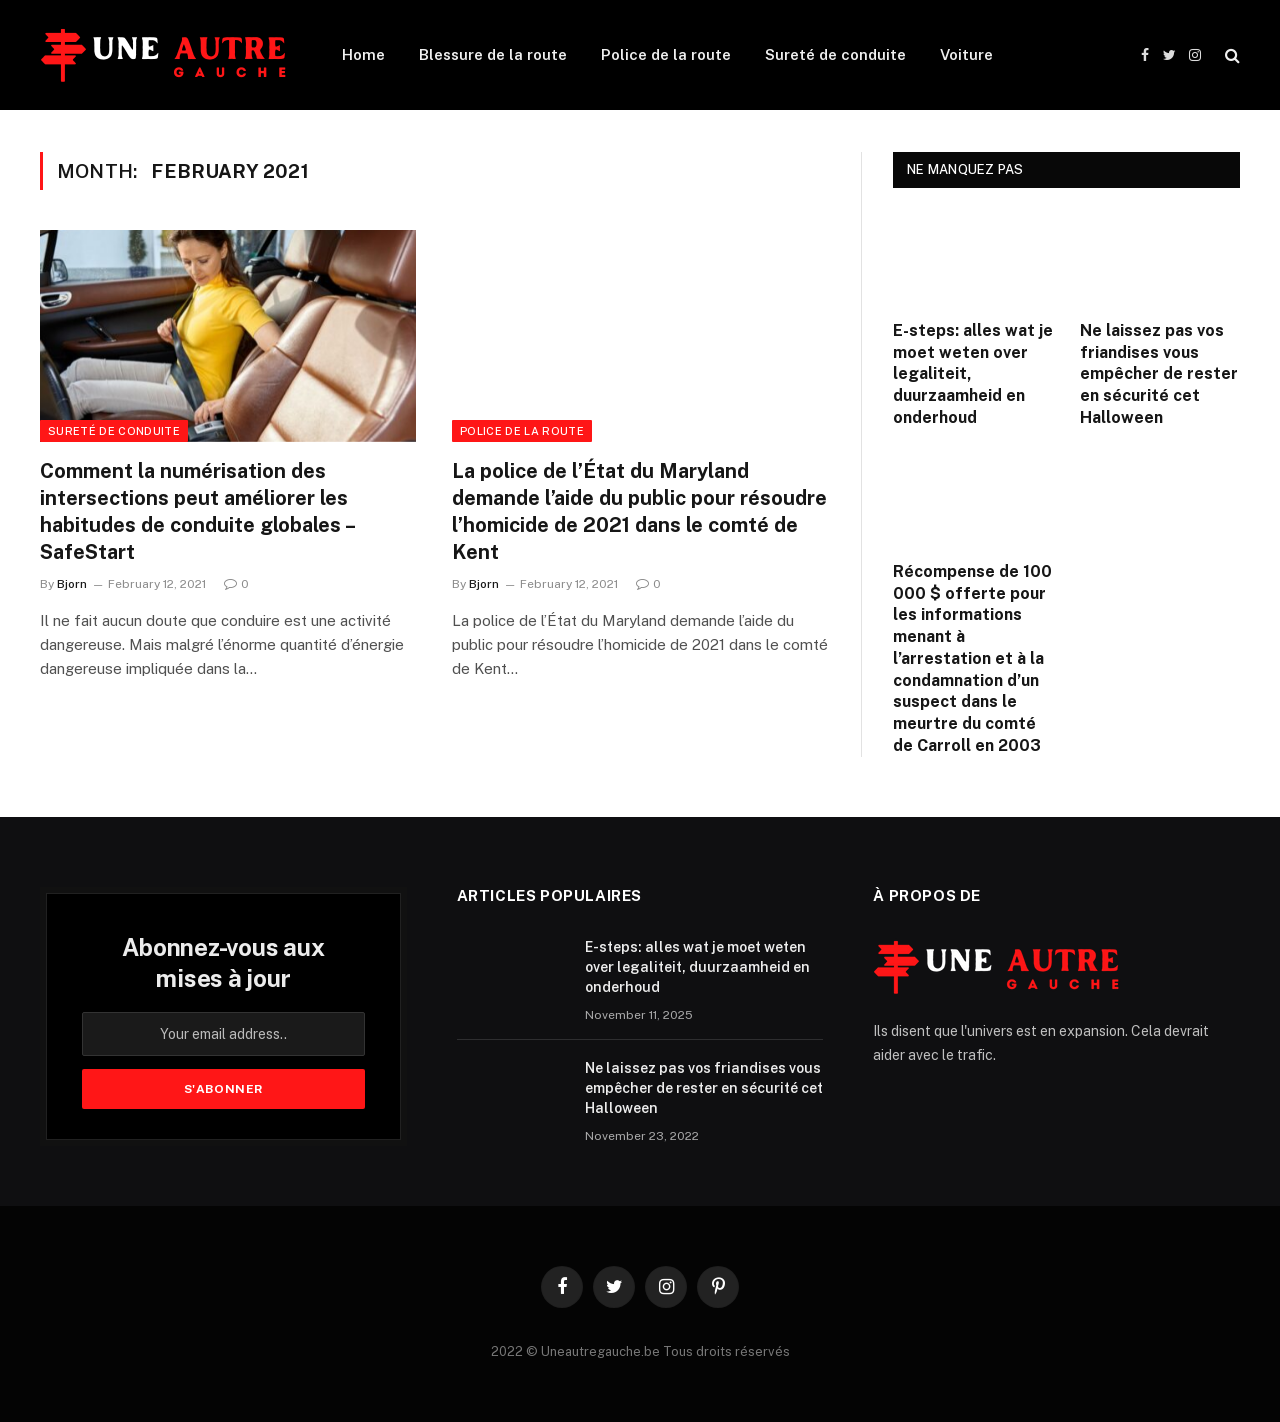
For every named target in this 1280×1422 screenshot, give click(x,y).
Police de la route (666, 54)
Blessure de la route (493, 54)
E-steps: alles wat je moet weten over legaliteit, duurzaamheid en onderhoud (973, 374)
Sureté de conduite (835, 54)
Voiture (966, 54)
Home (363, 54)
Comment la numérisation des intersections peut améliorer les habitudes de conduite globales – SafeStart (197, 512)
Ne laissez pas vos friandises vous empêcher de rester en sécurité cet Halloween (1159, 374)
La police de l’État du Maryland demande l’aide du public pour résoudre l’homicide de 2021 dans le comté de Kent (639, 512)
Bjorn (72, 584)
